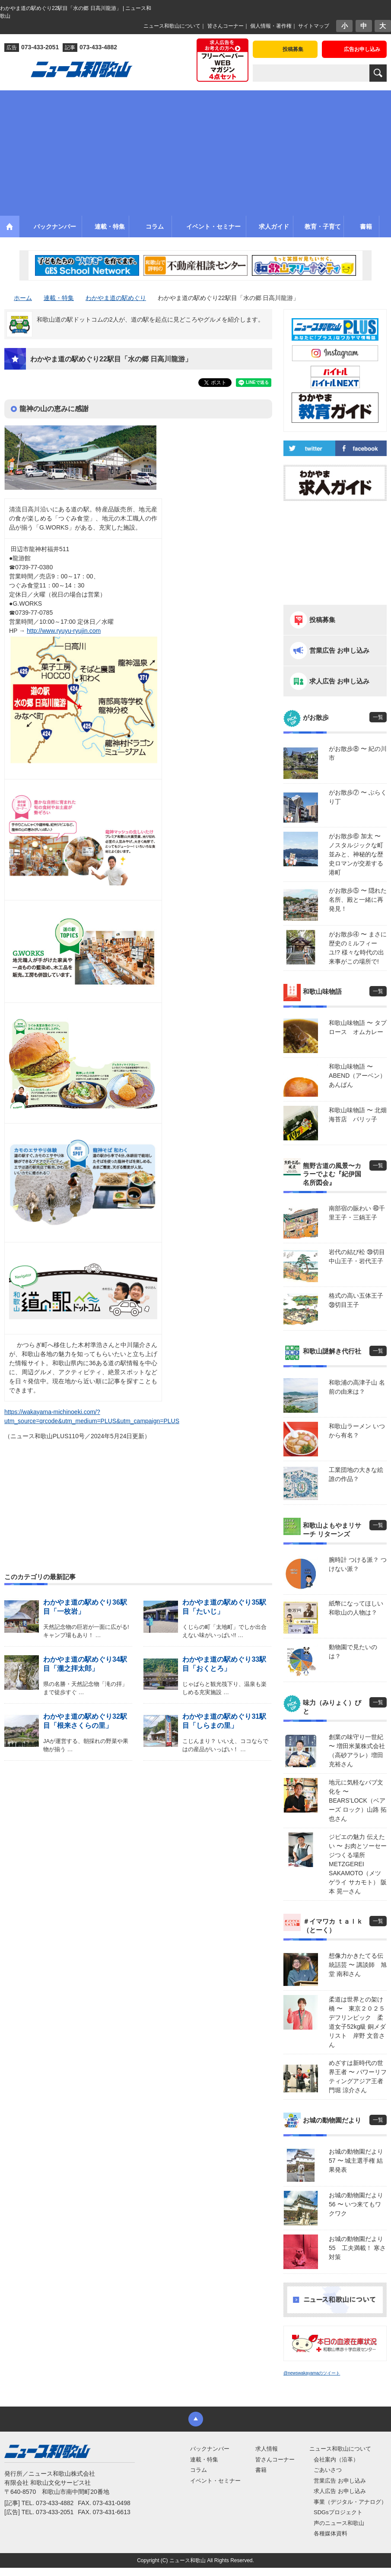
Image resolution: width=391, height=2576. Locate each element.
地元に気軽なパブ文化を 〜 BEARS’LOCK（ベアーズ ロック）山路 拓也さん (358, 1800)
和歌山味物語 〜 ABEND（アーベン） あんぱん (358, 1075)
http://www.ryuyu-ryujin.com (64, 630)
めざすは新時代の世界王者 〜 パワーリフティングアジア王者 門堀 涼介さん (358, 2076)
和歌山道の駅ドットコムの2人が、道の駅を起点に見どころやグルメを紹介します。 (150, 319)
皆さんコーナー (225, 26)
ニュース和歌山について (171, 26)
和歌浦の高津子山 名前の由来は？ (357, 1387)
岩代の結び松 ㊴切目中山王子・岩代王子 (357, 1256)
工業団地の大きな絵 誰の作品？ (356, 1474)
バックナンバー (209, 2448)
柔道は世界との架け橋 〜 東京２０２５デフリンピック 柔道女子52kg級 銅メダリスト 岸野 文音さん (357, 2022)
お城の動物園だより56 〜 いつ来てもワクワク (356, 2204)
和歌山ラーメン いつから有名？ (357, 1431)
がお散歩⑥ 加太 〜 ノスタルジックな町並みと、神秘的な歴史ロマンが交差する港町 (356, 854)
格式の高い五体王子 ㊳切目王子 (356, 1300)
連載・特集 (204, 2459)
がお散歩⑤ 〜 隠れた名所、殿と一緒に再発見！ (358, 899)
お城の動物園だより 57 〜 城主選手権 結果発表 (356, 2160)
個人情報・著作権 (271, 26)
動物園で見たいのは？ (353, 1652)
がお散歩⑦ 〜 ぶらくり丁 (358, 797)
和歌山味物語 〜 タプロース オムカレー (358, 1027)
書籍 (261, 2470)
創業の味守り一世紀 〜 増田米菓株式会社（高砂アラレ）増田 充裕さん (357, 1750)
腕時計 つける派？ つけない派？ (358, 1564)
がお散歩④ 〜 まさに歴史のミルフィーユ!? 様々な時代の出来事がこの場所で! (358, 948)
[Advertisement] (195, 150)
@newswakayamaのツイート (311, 2373)
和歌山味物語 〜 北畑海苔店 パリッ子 (358, 1115)
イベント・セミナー (215, 2480)
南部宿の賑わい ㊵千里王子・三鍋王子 (357, 1213)
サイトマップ (313, 26)
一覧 (378, 717)
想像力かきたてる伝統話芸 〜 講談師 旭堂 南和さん (358, 1964)
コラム (198, 2470)
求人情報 (266, 2448)
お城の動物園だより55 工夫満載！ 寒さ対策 (357, 2247)
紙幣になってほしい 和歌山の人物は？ (356, 1608)
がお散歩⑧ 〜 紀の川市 (358, 753)
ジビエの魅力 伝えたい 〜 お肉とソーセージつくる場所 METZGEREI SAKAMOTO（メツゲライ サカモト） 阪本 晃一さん (358, 1864)
